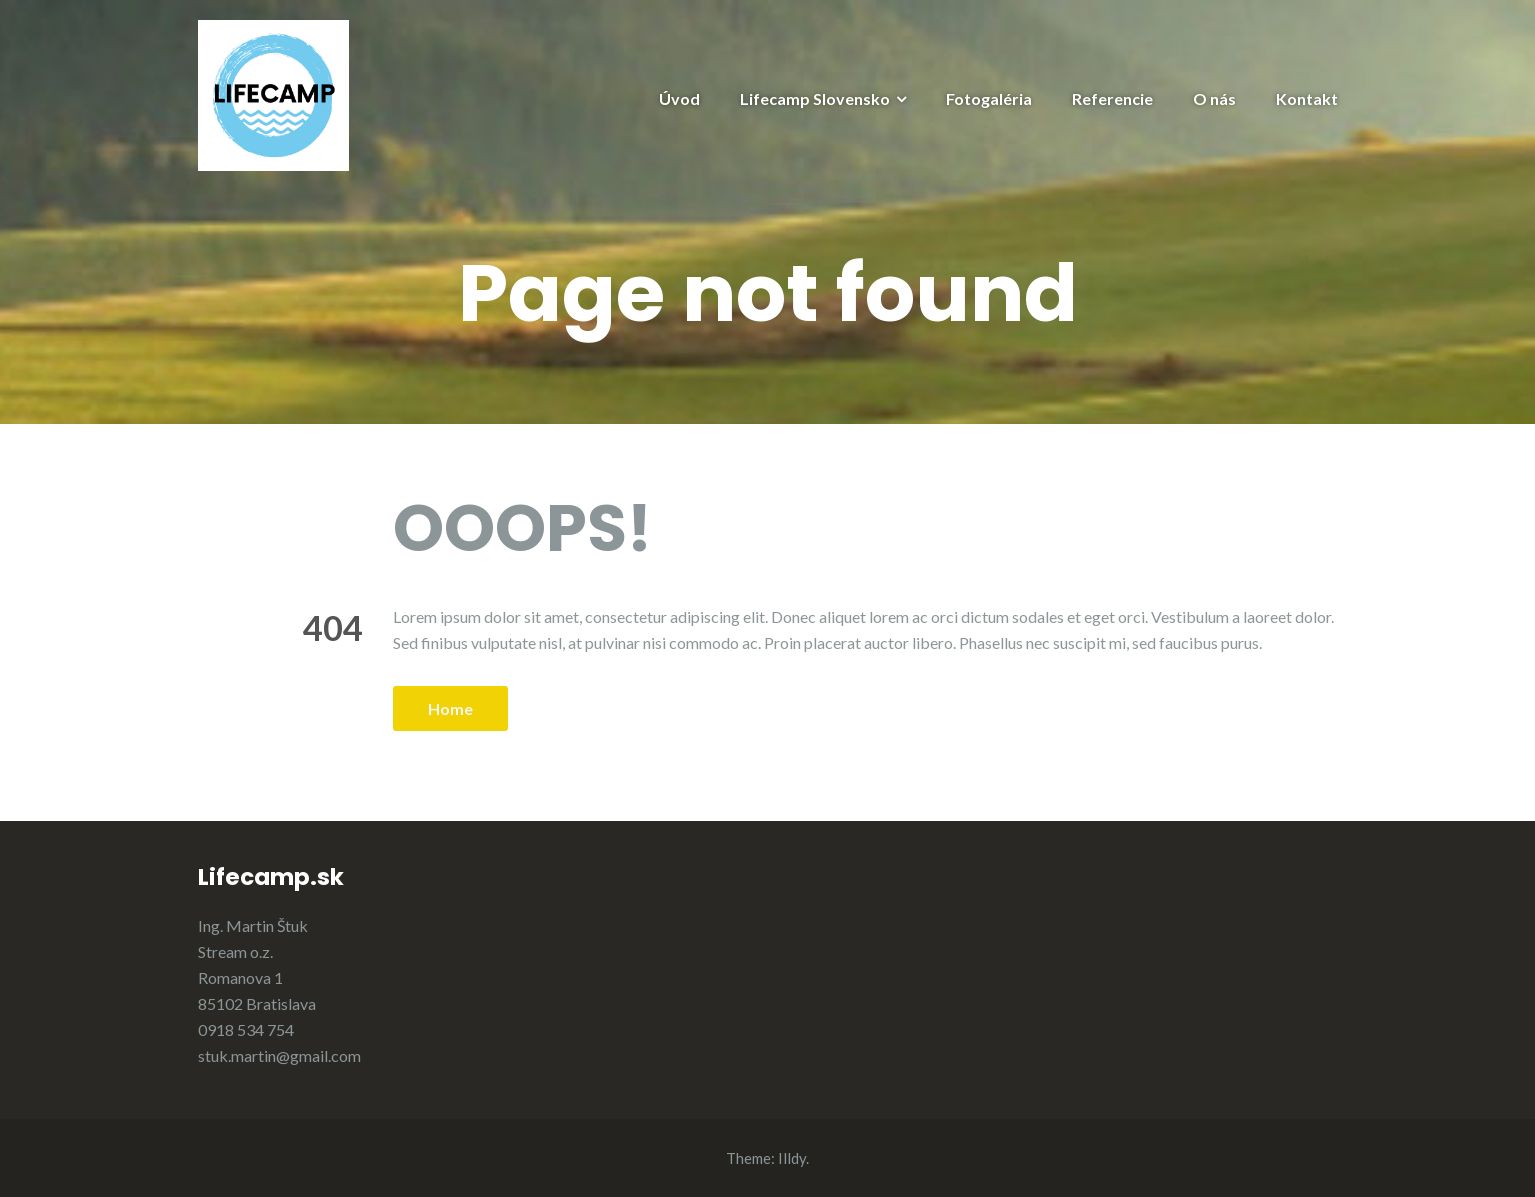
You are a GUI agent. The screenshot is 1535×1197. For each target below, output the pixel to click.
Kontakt (1307, 98)
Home (450, 708)
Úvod (679, 98)
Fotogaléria (989, 98)
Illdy (792, 1158)
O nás (1214, 98)
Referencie (1112, 98)
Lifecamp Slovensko (815, 98)
